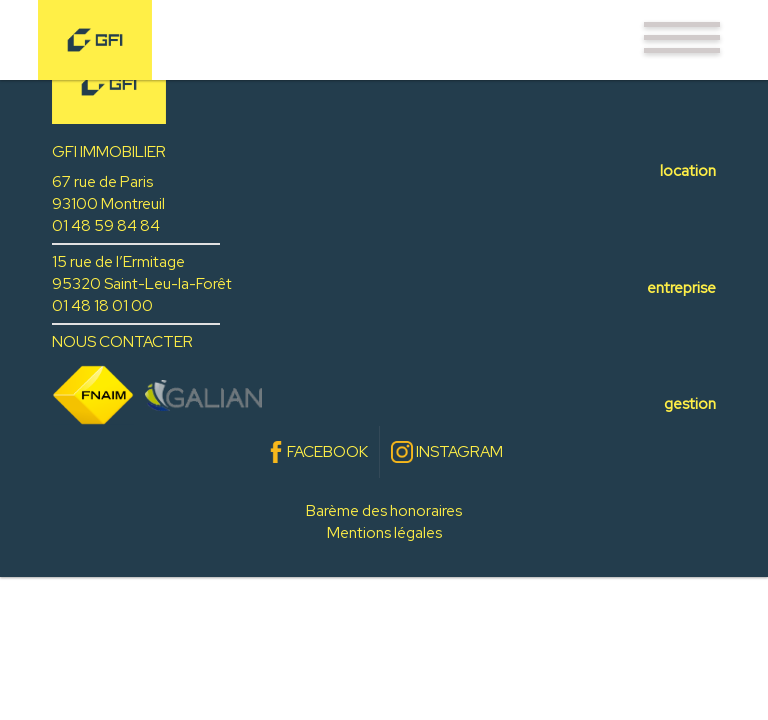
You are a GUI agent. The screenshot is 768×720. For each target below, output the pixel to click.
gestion (690, 403)
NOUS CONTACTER (122, 341)
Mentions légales (384, 532)
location (688, 170)
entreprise (681, 287)
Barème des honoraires (384, 510)
